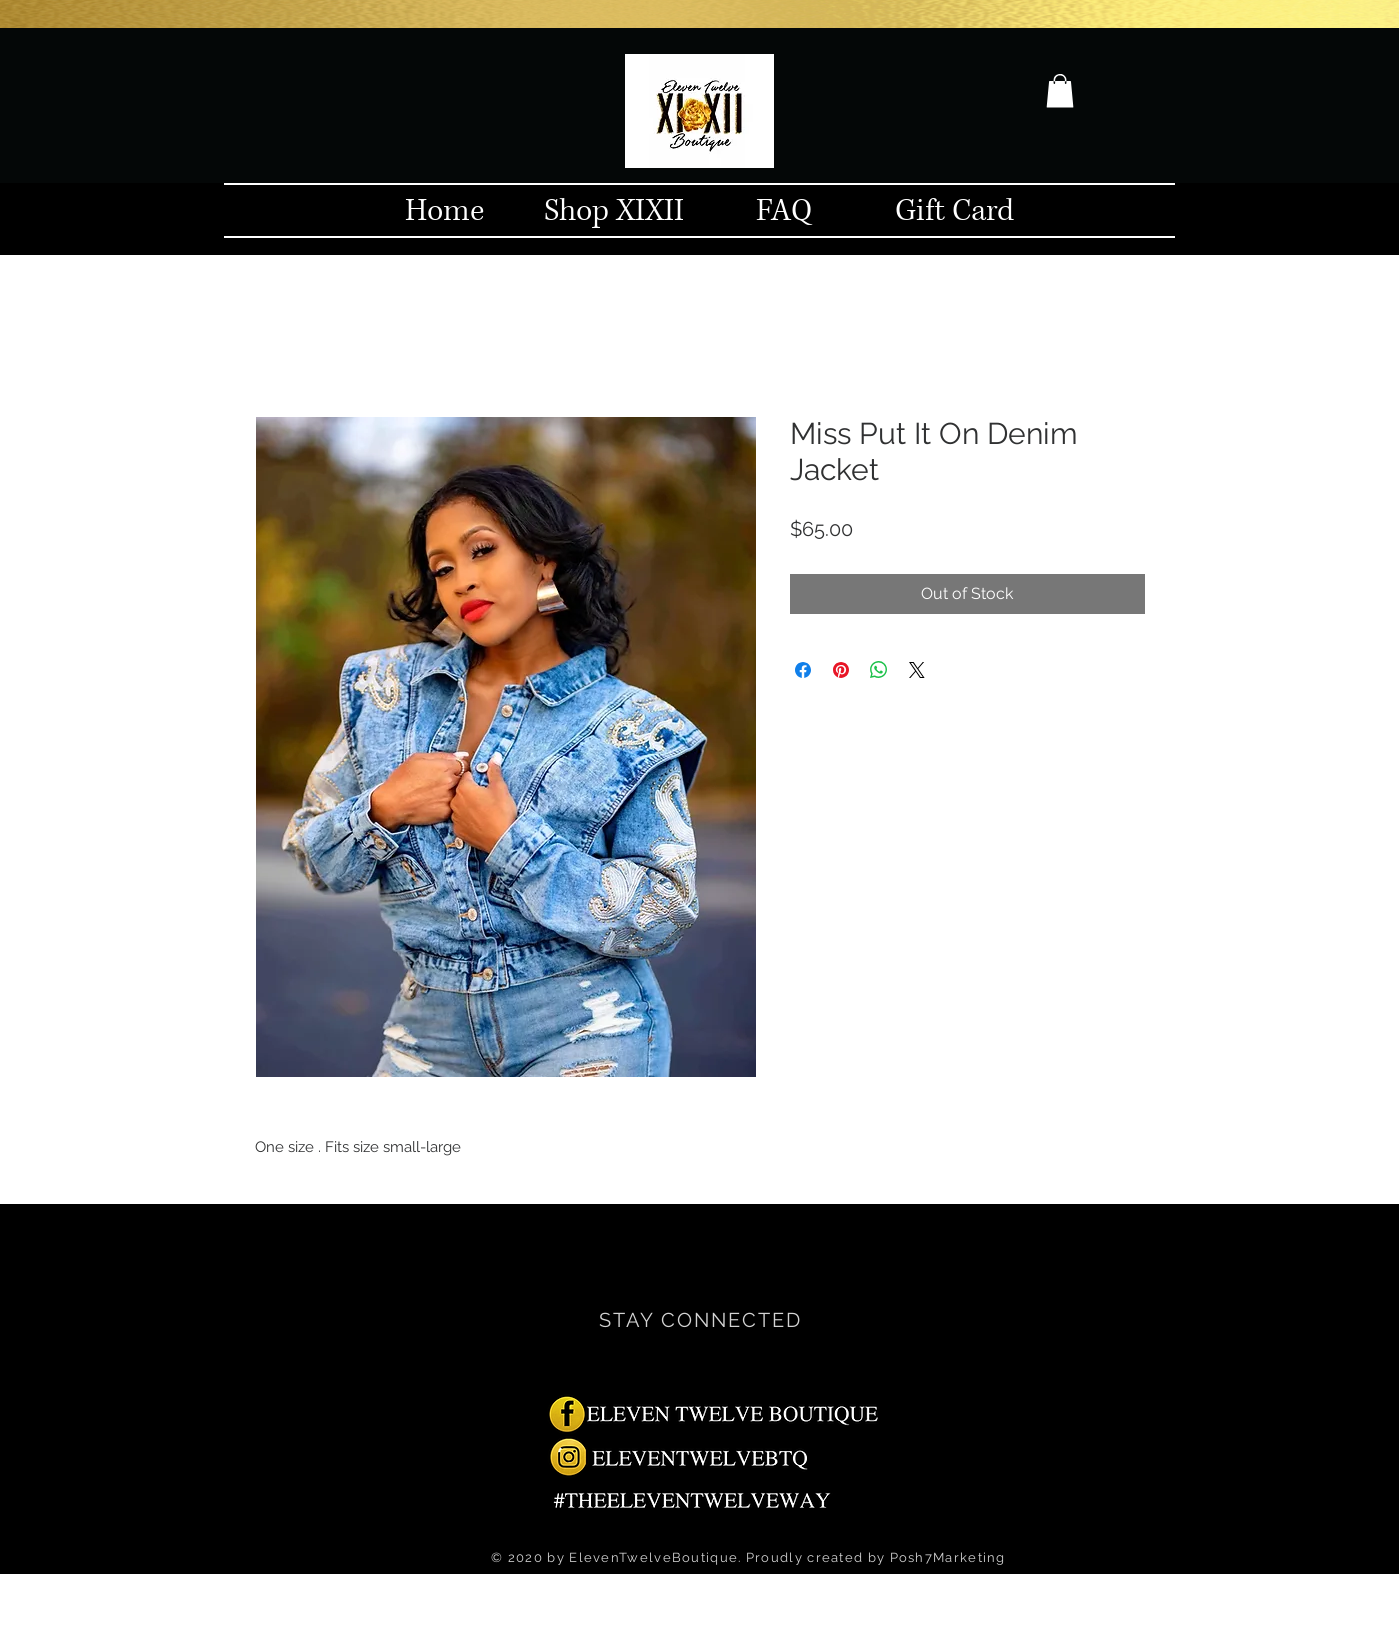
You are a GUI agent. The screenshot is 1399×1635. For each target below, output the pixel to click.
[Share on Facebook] (803, 670)
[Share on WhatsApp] (879, 670)
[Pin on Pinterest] (841, 670)
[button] (1060, 90)
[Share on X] (917, 670)
